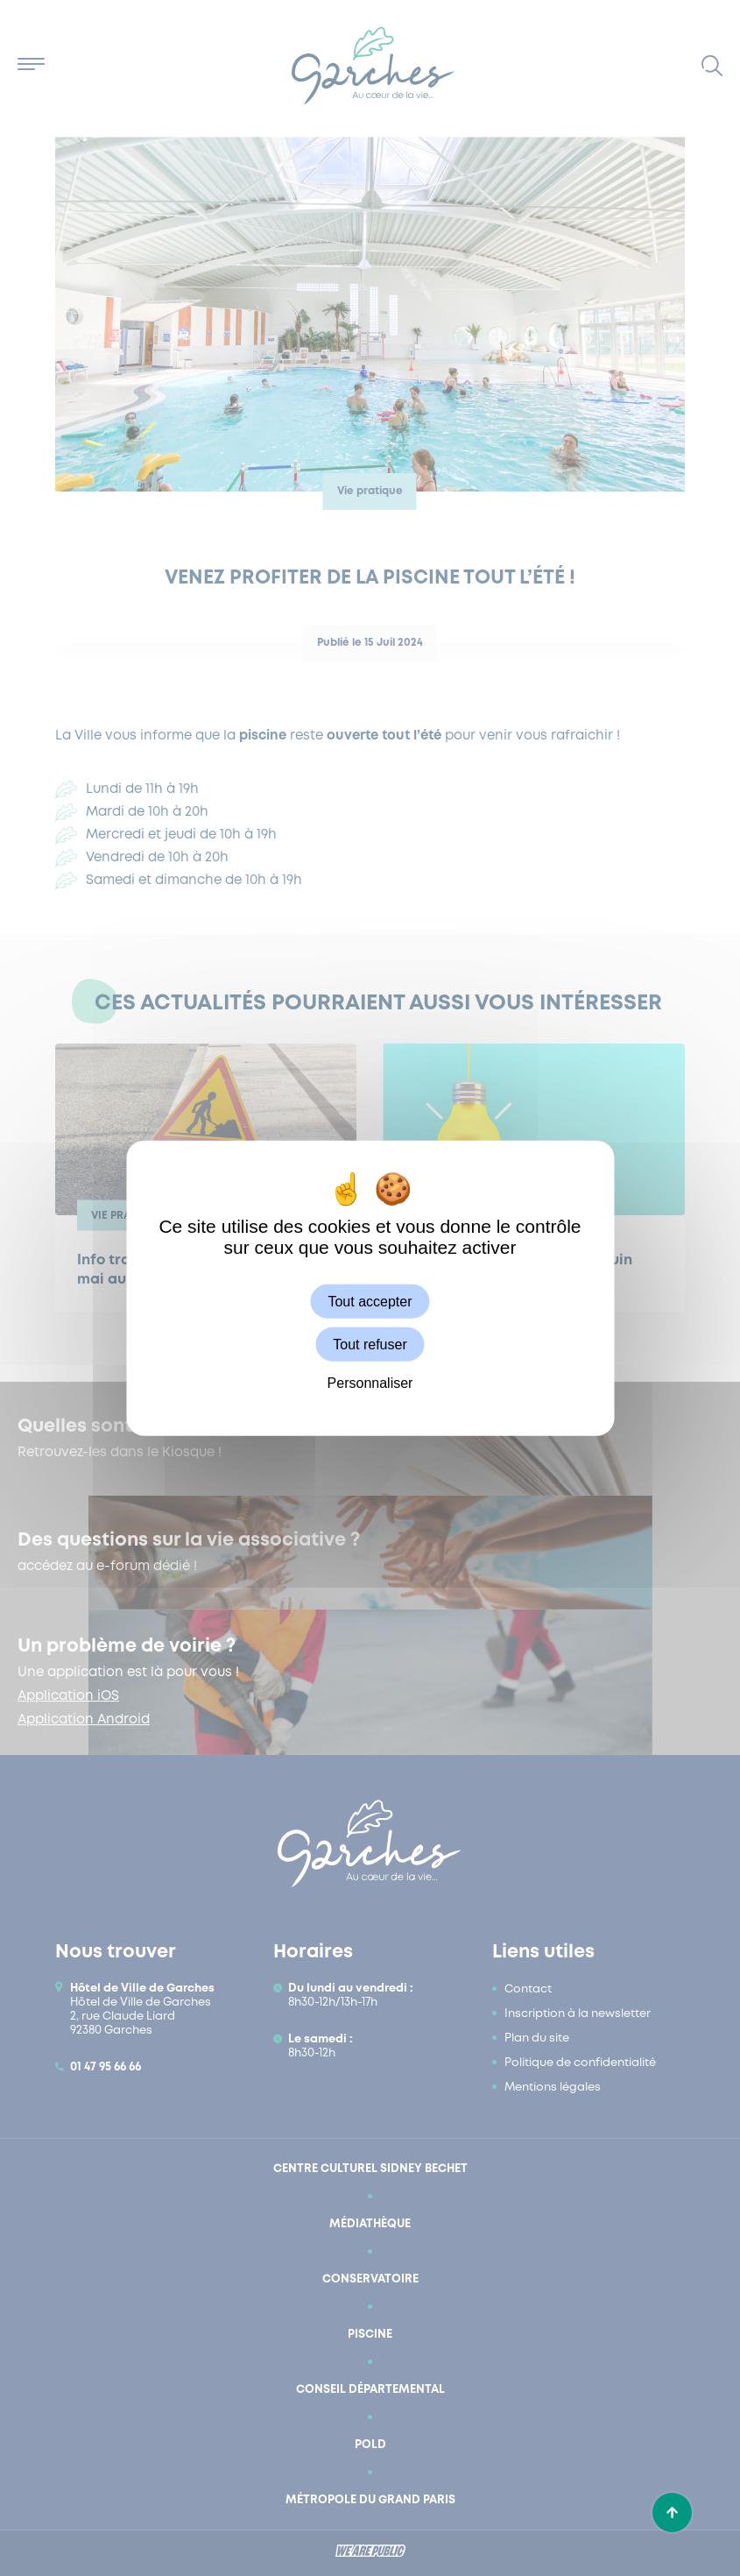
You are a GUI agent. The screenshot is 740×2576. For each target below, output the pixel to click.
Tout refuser (369, 1344)
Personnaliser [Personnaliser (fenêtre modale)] (370, 1383)
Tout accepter (370, 1301)
